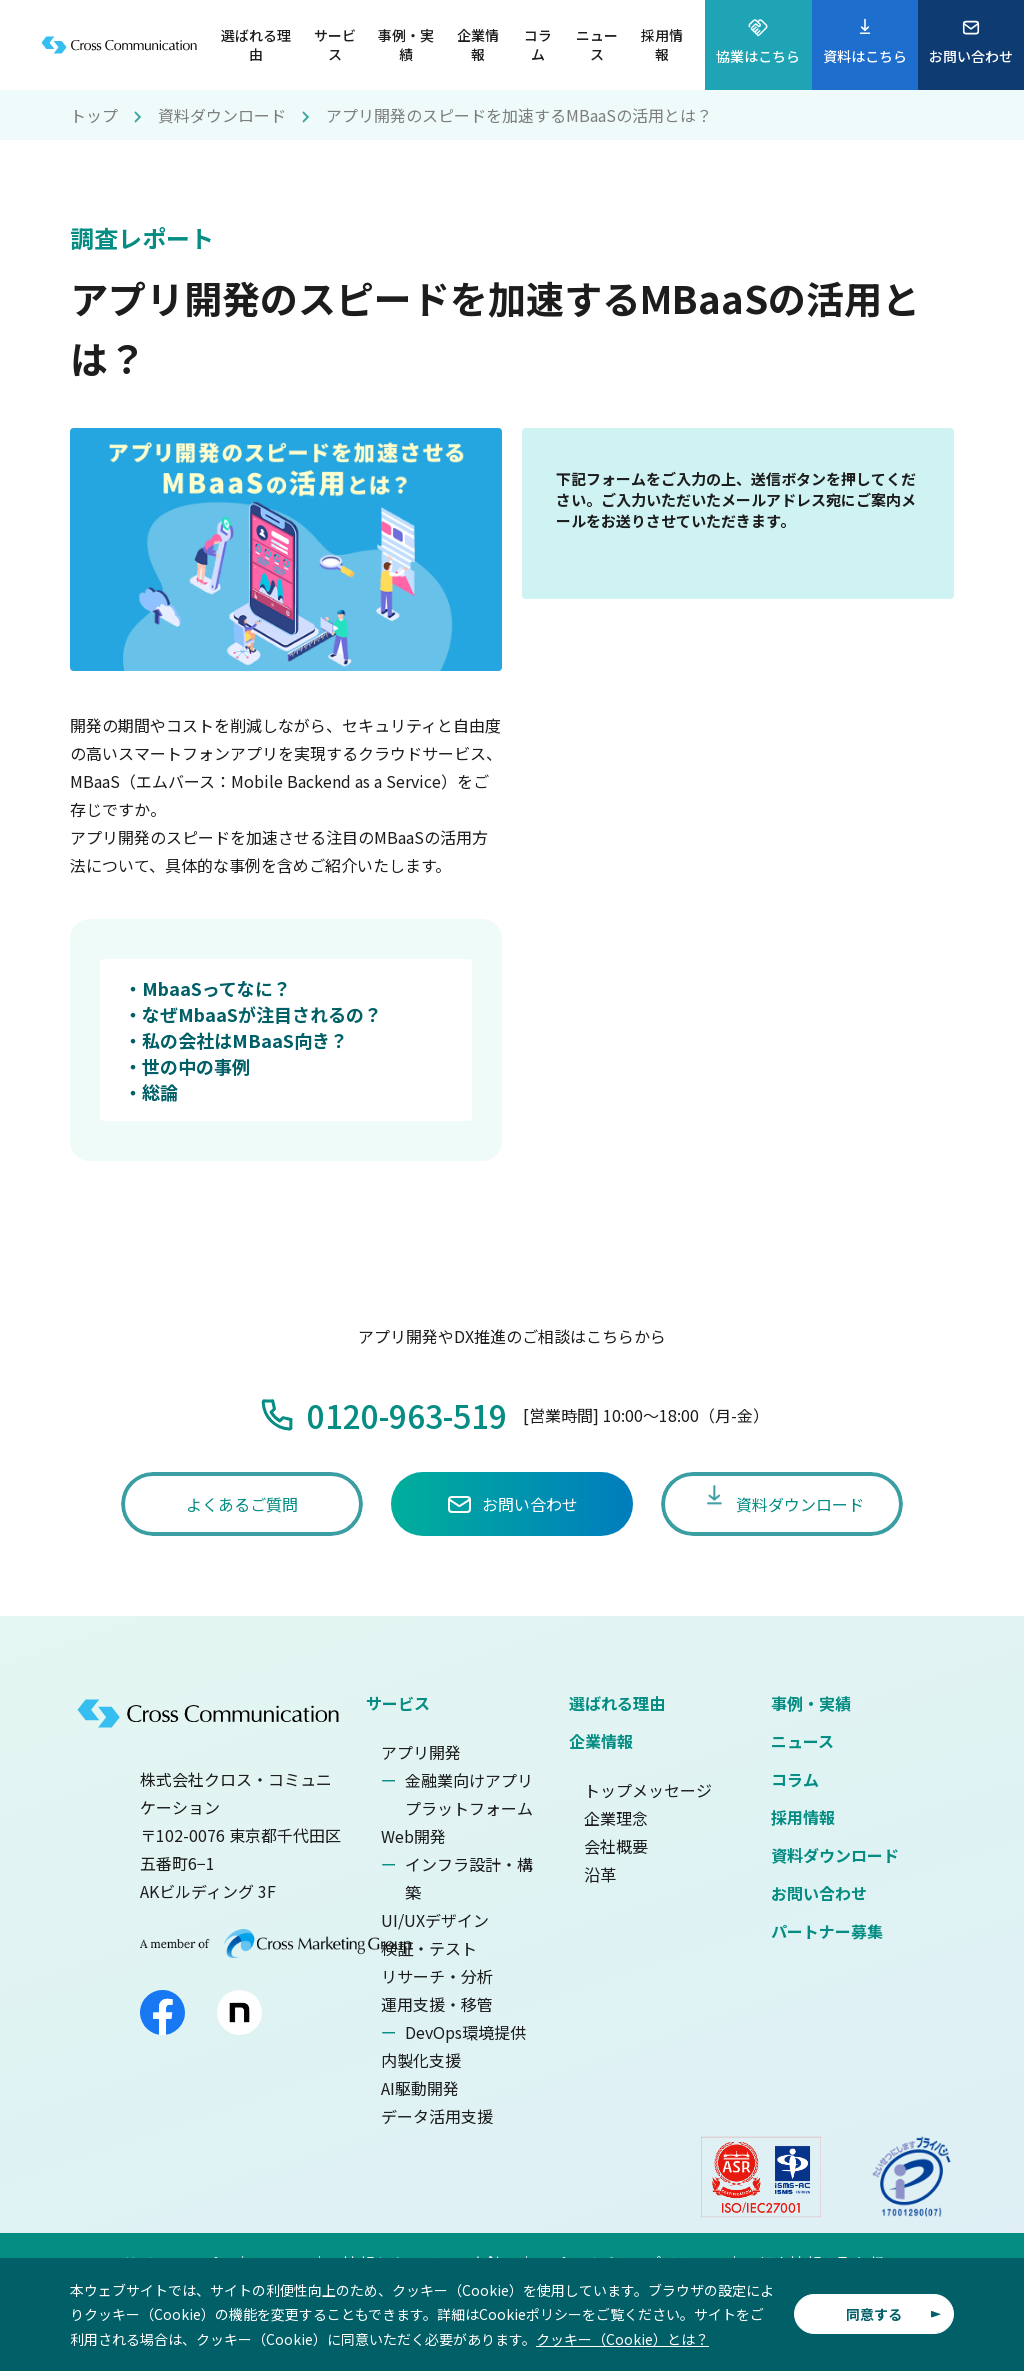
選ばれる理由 (617, 1703)
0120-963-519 (407, 1415)
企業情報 (601, 1741)
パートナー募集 (827, 1931)
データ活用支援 (437, 2116)
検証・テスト (429, 1948)
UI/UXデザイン (435, 1920)
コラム (795, 1779)
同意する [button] (874, 2314)
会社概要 (616, 1846)
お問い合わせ (819, 1893)
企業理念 (616, 1818)
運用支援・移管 (437, 2004)
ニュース (802, 1741)
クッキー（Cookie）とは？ (622, 2339)
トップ (94, 115)
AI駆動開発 (420, 2088)
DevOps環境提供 (465, 2032)
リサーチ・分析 (437, 1976)
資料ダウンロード (222, 115)
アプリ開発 (421, 1752)
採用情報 (803, 1817)
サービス (398, 1703)
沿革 (600, 1874)
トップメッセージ (648, 1790)
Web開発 (413, 1836)
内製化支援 (421, 2060)
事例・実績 (811, 1703)
